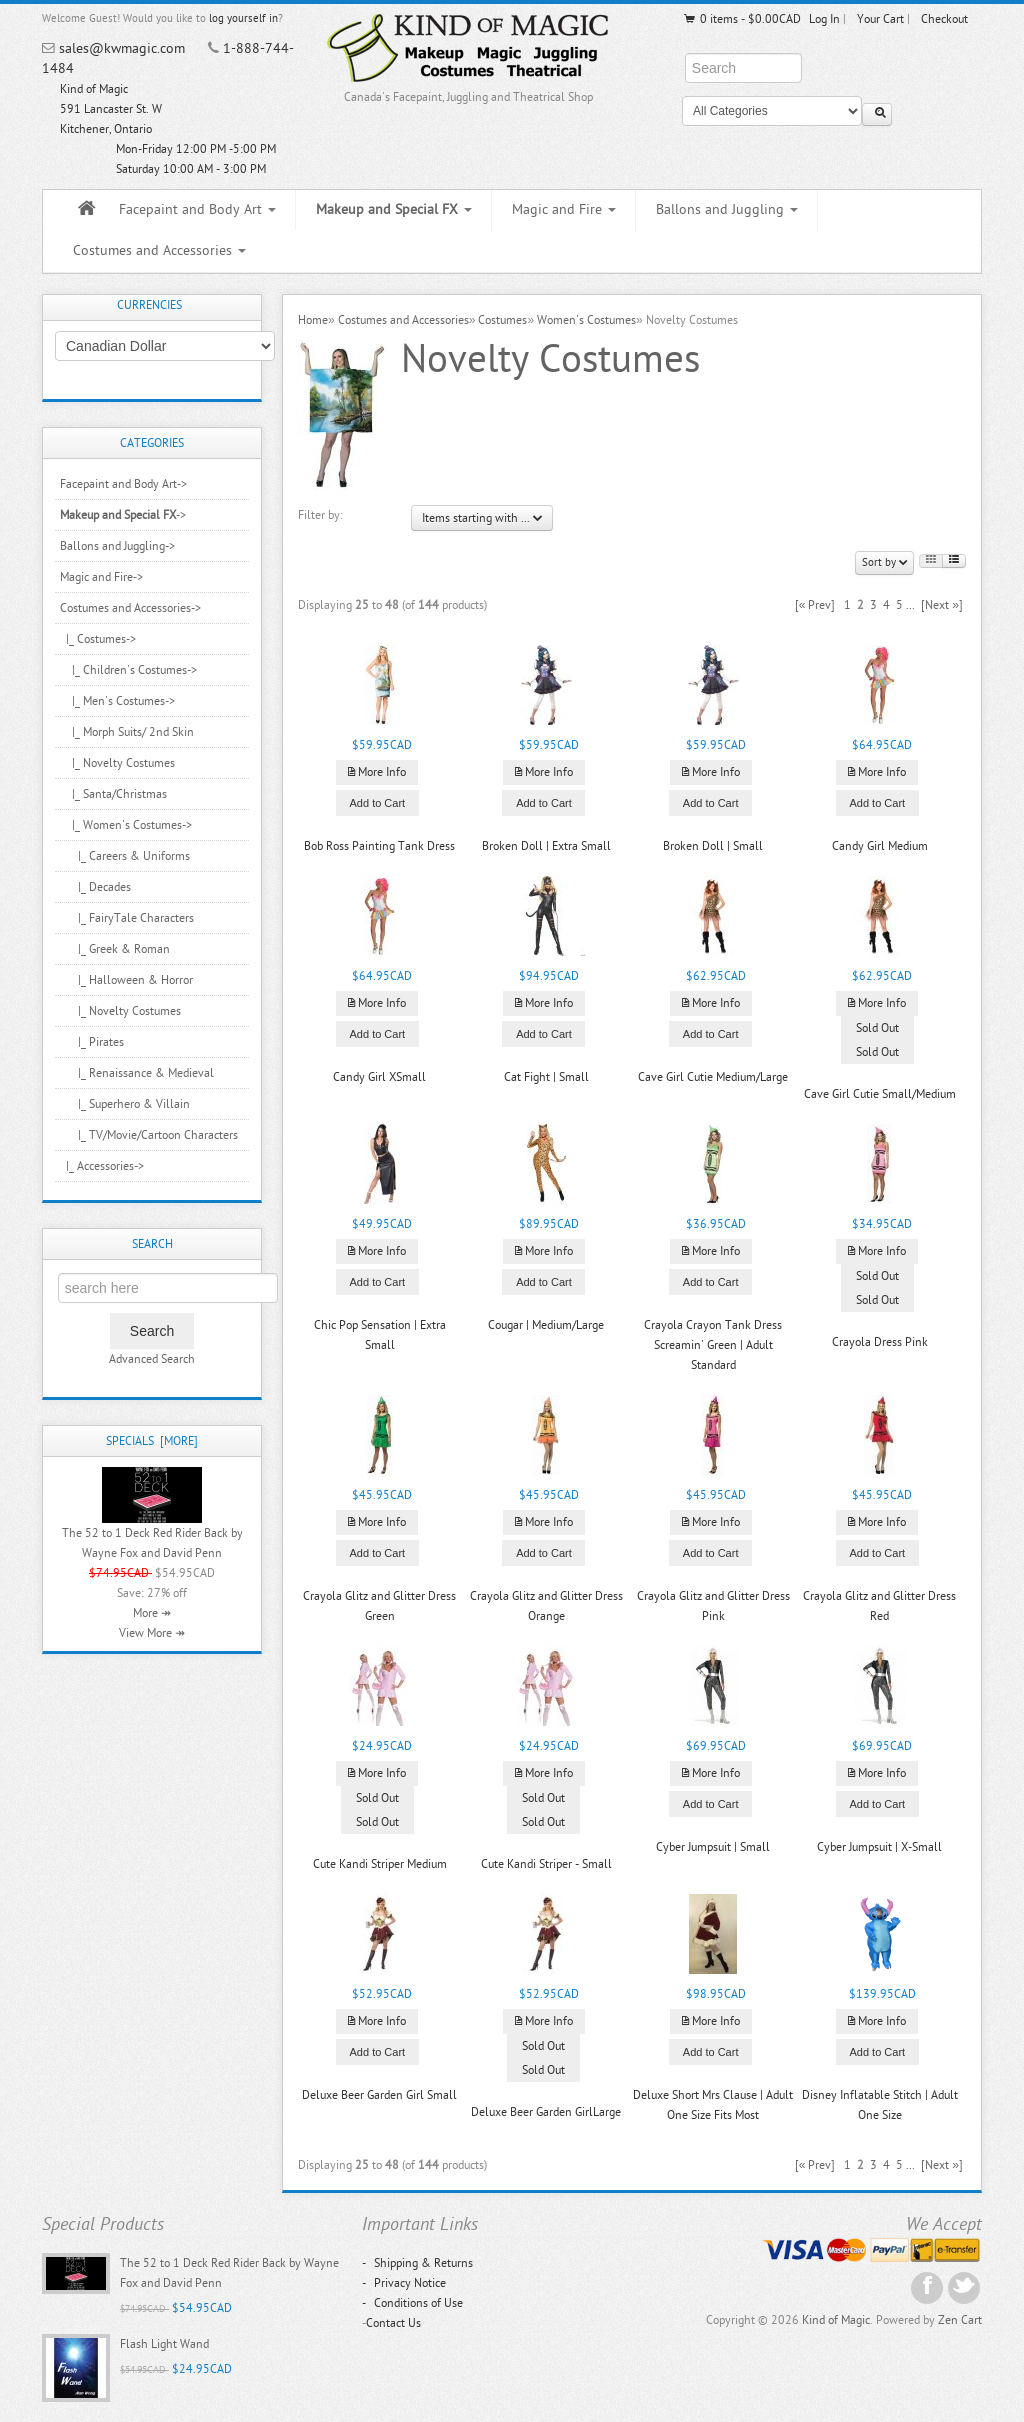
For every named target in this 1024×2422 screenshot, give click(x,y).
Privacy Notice (404, 2283)
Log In (824, 19)
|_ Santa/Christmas (113, 794)
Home (313, 320)
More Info (377, 772)
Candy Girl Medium (880, 846)
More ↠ (152, 1613)
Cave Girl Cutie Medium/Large (713, 1077)
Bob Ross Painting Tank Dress (379, 846)
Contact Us (393, 2323)
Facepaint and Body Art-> (123, 484)
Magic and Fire (564, 209)
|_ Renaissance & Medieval (137, 1073)
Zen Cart (960, 2320)
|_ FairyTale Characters (127, 918)
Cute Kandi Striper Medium (380, 1864)
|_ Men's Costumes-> (117, 701)
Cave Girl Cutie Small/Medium (880, 1094)
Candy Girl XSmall (379, 1077)
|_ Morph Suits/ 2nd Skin (127, 732)
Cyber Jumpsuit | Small (713, 1847)
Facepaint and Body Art (197, 209)
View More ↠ (152, 1633)
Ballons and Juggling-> (117, 546)
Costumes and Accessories (159, 250)
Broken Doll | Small (713, 846)
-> (123, 515)
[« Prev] (815, 605)
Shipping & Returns (417, 2263)
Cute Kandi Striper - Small (546, 1864)
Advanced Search (152, 1359)
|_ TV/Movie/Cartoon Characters (149, 1135)
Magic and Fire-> (101, 577)
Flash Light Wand (164, 2344)
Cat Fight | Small (546, 1077)
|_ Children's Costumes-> (128, 670)
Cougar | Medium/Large (546, 1325)
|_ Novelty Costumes (117, 763)
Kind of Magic (836, 2320)
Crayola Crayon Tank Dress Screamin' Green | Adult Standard (713, 1345)
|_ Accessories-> (102, 1166)
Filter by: (320, 515)
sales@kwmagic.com (122, 48)
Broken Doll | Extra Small (546, 846)
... (910, 605)
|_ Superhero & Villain (125, 1104)
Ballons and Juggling (727, 209)
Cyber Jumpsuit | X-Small (879, 1847)
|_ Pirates (92, 1042)
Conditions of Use (412, 2303)
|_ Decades (95, 887)
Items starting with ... (482, 518)
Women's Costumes (586, 320)
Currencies (149, 305)
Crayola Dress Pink (880, 1342)
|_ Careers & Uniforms (125, 856)
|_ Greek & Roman (115, 949)
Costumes (502, 320)
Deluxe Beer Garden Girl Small (379, 2095)
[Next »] (942, 605)
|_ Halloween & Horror (126, 980)
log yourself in (243, 18)
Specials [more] (152, 1441)
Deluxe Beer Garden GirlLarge (546, 2112)
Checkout (944, 19)
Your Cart (880, 19)
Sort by (884, 562)
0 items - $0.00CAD (741, 19)
